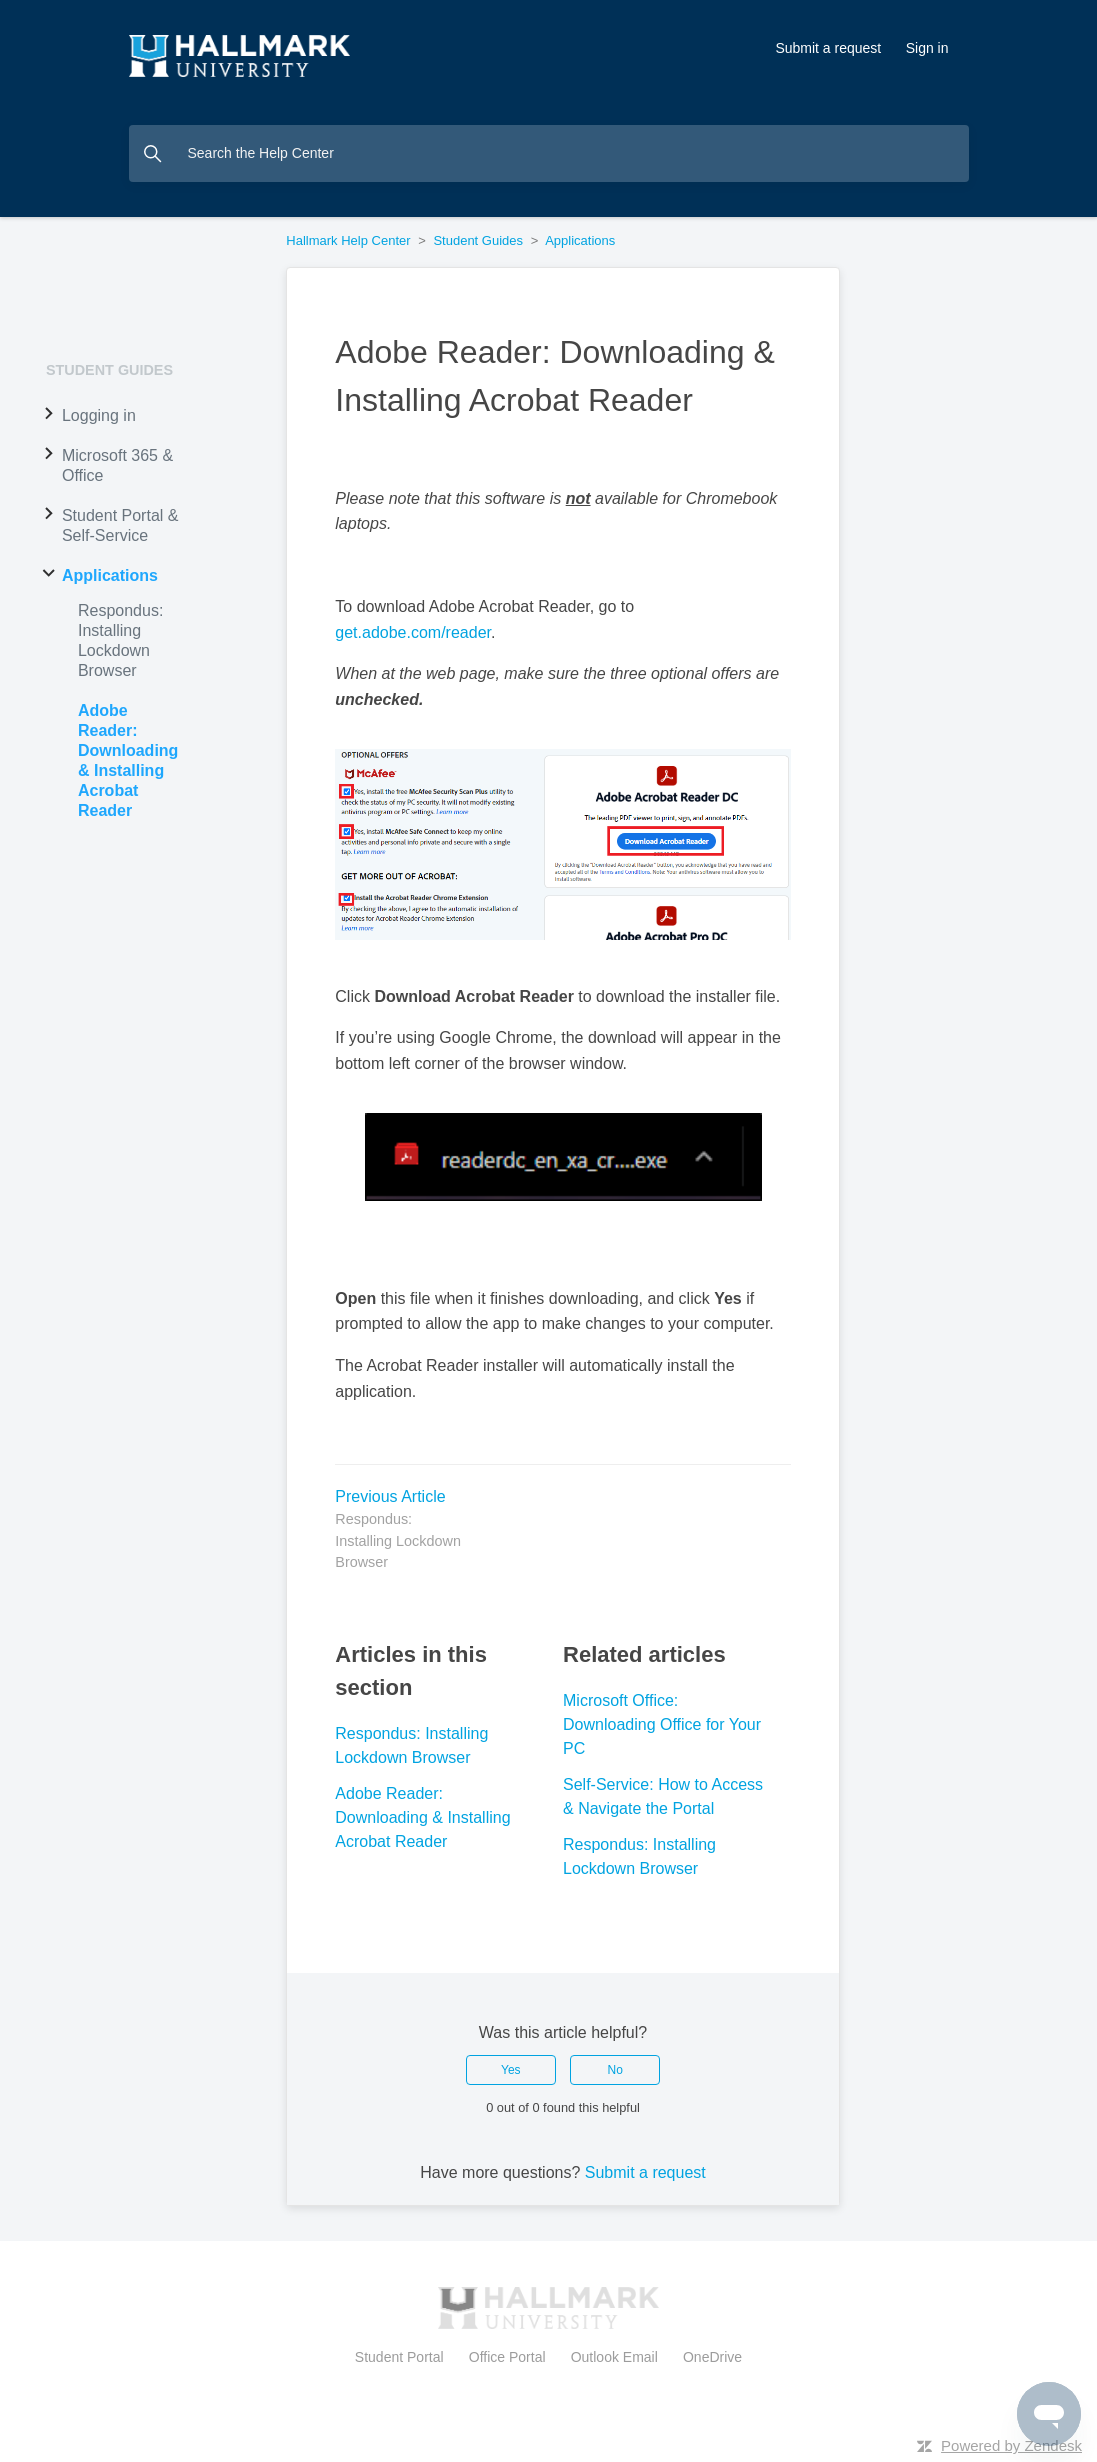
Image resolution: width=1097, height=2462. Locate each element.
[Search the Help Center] (549, 153)
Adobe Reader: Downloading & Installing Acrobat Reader (422, 1817)
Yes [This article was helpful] (511, 2070)
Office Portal (507, 2357)
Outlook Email (614, 2357)
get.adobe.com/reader (413, 632)
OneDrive (708, 2357)
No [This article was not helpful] (615, 2070)
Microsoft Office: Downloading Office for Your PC (662, 1724)
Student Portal (403, 2357)
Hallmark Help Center (348, 240)
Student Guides (478, 240)
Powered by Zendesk (1011, 2445)
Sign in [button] (927, 48)
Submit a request (828, 48)
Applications (580, 240)
